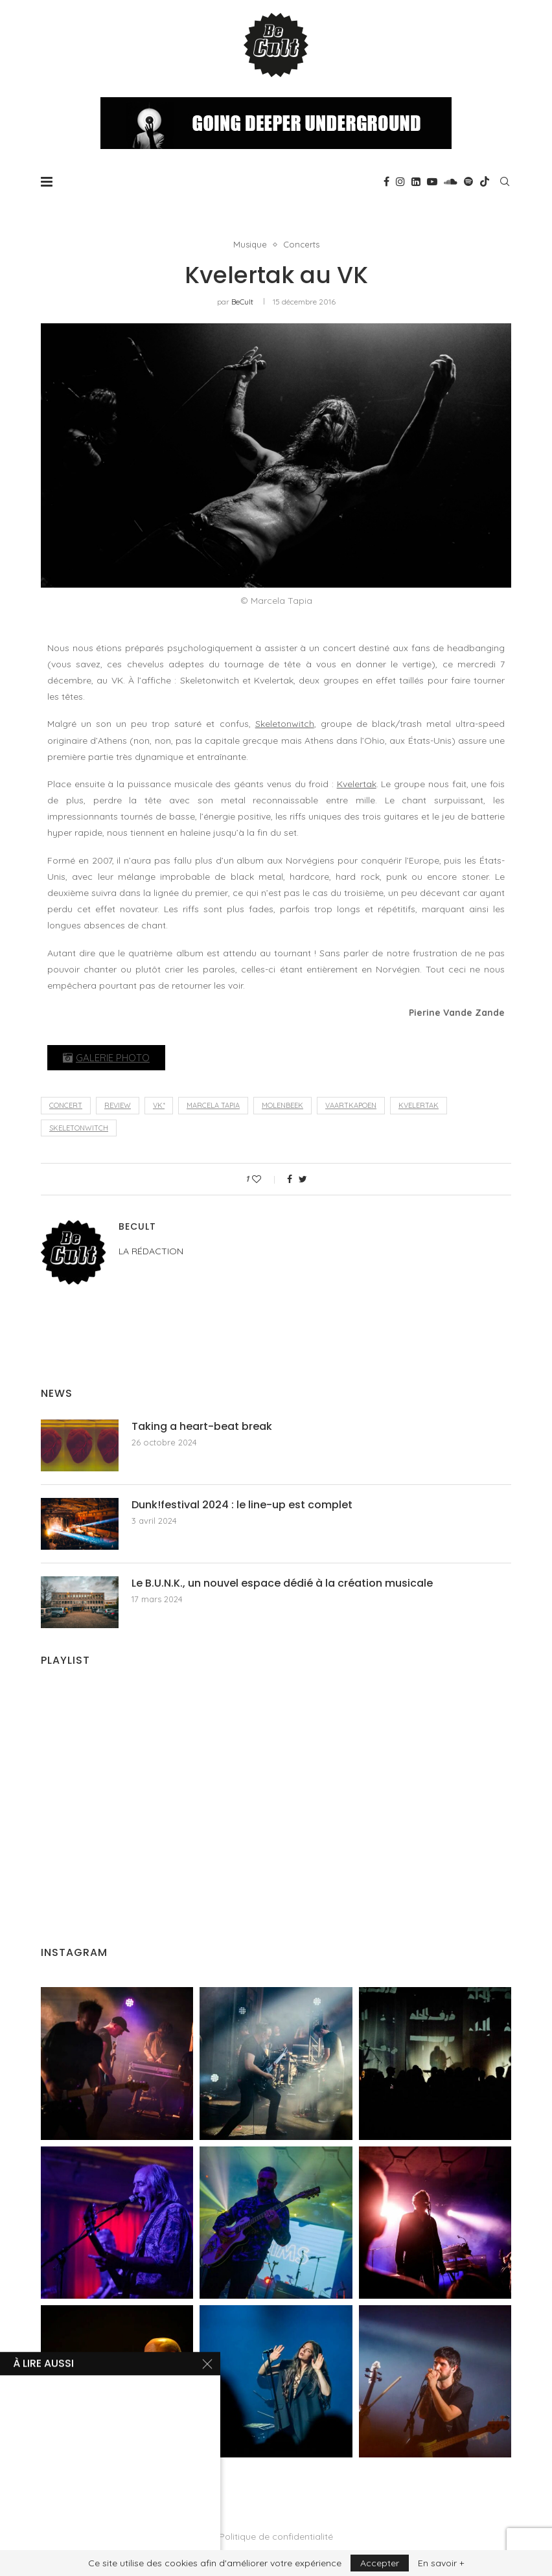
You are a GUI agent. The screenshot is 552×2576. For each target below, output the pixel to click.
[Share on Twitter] (303, 1179)
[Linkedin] (415, 181)
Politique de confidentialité (276, 2536)
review (117, 1105)
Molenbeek (282, 1105)
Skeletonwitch (284, 724)
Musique (250, 244)
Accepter (379, 2563)
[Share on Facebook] (289, 1179)
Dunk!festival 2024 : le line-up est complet (242, 1505)
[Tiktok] (484, 181)
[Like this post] (265, 1179)
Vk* (159, 1105)
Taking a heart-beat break (202, 1427)
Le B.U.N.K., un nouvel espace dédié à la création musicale (282, 1583)
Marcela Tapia (213, 1105)
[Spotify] (468, 181)
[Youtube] (432, 181)
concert (65, 1105)
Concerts (301, 244)
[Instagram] (400, 181)
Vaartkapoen (350, 1105)
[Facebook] (386, 181)
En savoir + (441, 2563)
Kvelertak (356, 784)
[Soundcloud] (450, 181)
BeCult (242, 301)
